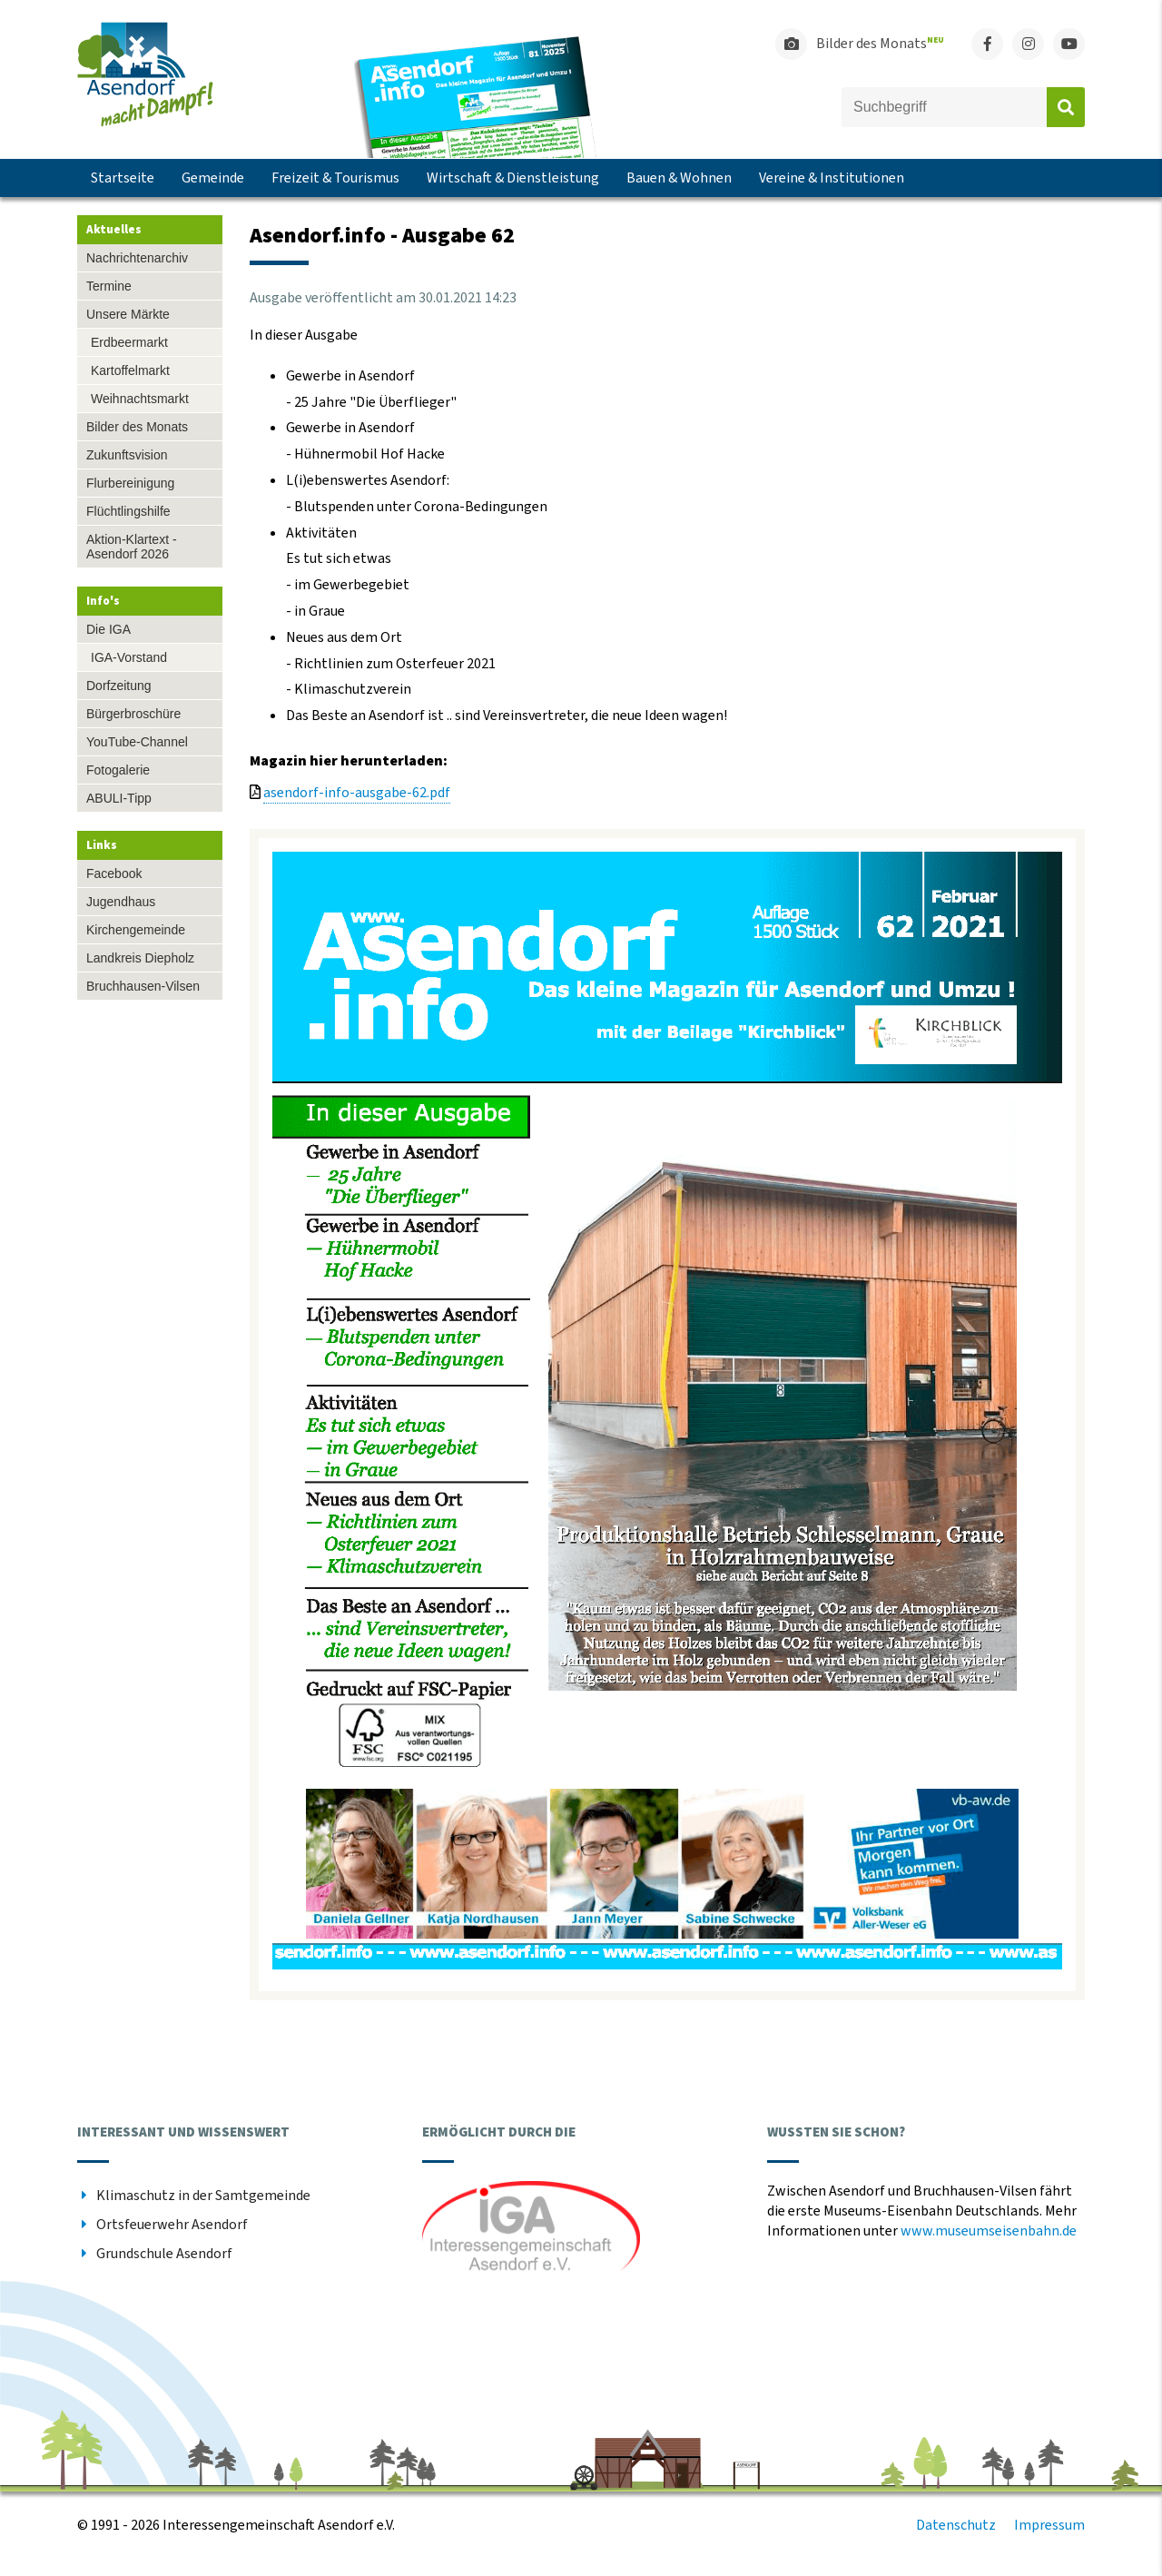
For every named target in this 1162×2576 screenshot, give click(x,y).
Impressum (1049, 2525)
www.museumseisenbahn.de (989, 2231)
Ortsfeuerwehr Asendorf (172, 2225)
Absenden (1066, 107)
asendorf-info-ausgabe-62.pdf (356, 793)
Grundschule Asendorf (164, 2254)
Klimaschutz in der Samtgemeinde (203, 2196)
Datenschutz (956, 2525)
